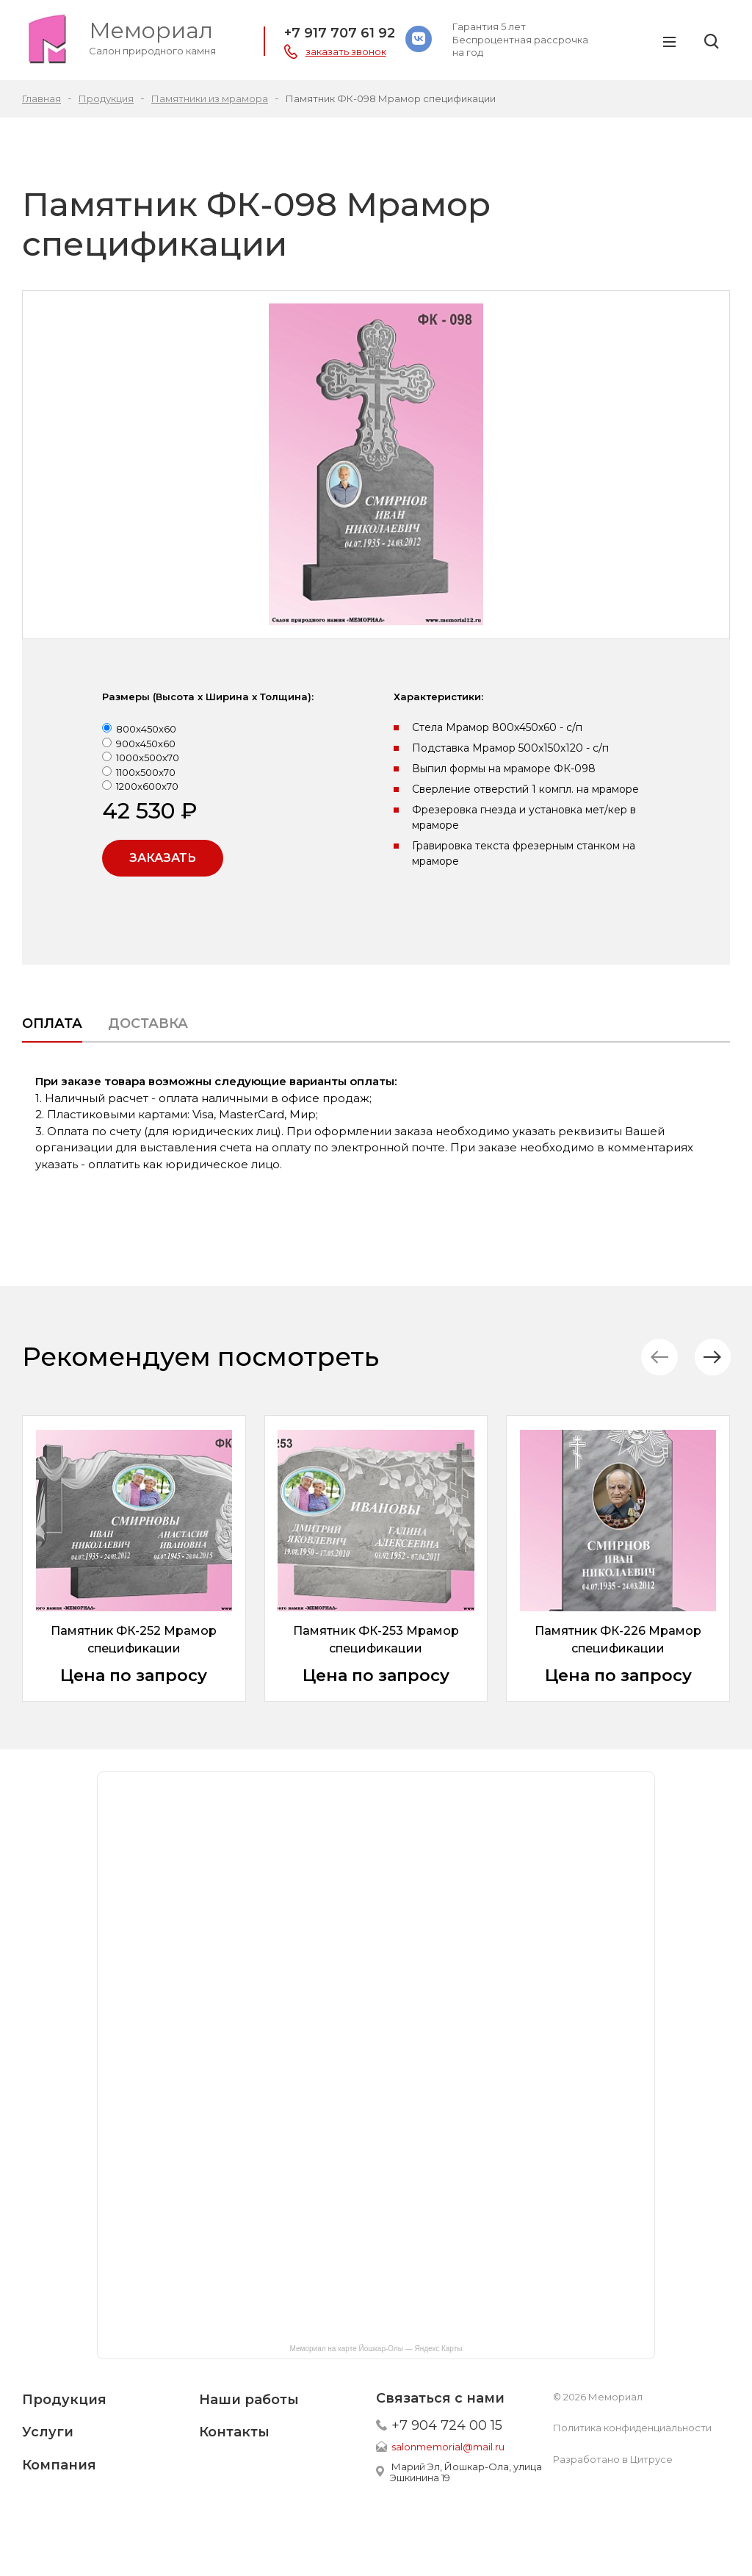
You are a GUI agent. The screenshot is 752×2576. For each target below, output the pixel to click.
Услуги (47, 2432)
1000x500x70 (147, 757)
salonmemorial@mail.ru (448, 2447)
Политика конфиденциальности (632, 2427)
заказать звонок (346, 51)
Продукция (64, 2400)
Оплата (52, 1023)
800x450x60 (146, 729)
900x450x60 (146, 743)
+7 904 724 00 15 (446, 2425)
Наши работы (249, 2400)
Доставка (148, 1023)
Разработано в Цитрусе (613, 2459)
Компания (59, 2465)
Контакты (234, 2432)
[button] (711, 1356)
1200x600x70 (147, 786)
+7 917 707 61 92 (339, 33)
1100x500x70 (146, 772)
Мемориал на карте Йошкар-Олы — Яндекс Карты (376, 2349)
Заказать (162, 858)
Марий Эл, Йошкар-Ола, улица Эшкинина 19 (466, 2472)
